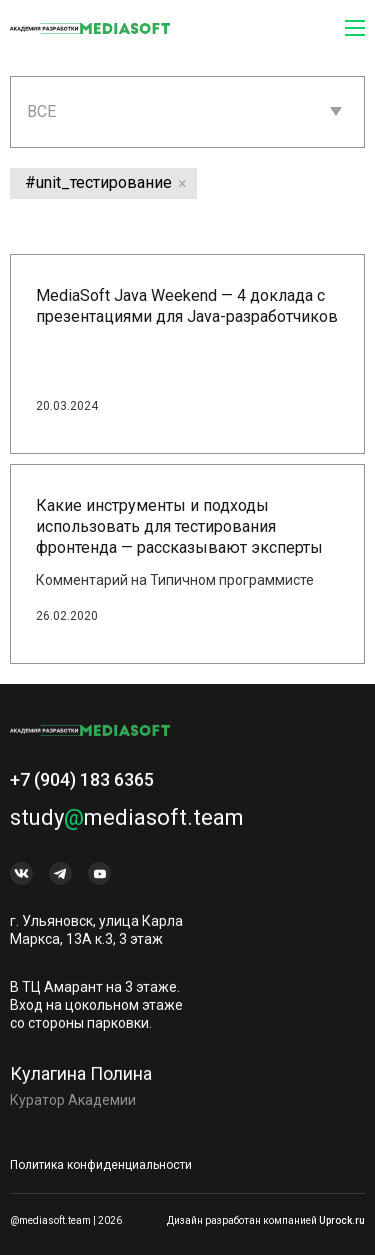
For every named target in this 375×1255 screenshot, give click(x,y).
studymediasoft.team (127, 824)
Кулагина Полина (81, 1080)
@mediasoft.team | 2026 (66, 1220)
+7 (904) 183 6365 (82, 786)
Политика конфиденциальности (101, 1165)
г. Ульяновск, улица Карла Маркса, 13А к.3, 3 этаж (96, 937)
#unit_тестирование (98, 182)
